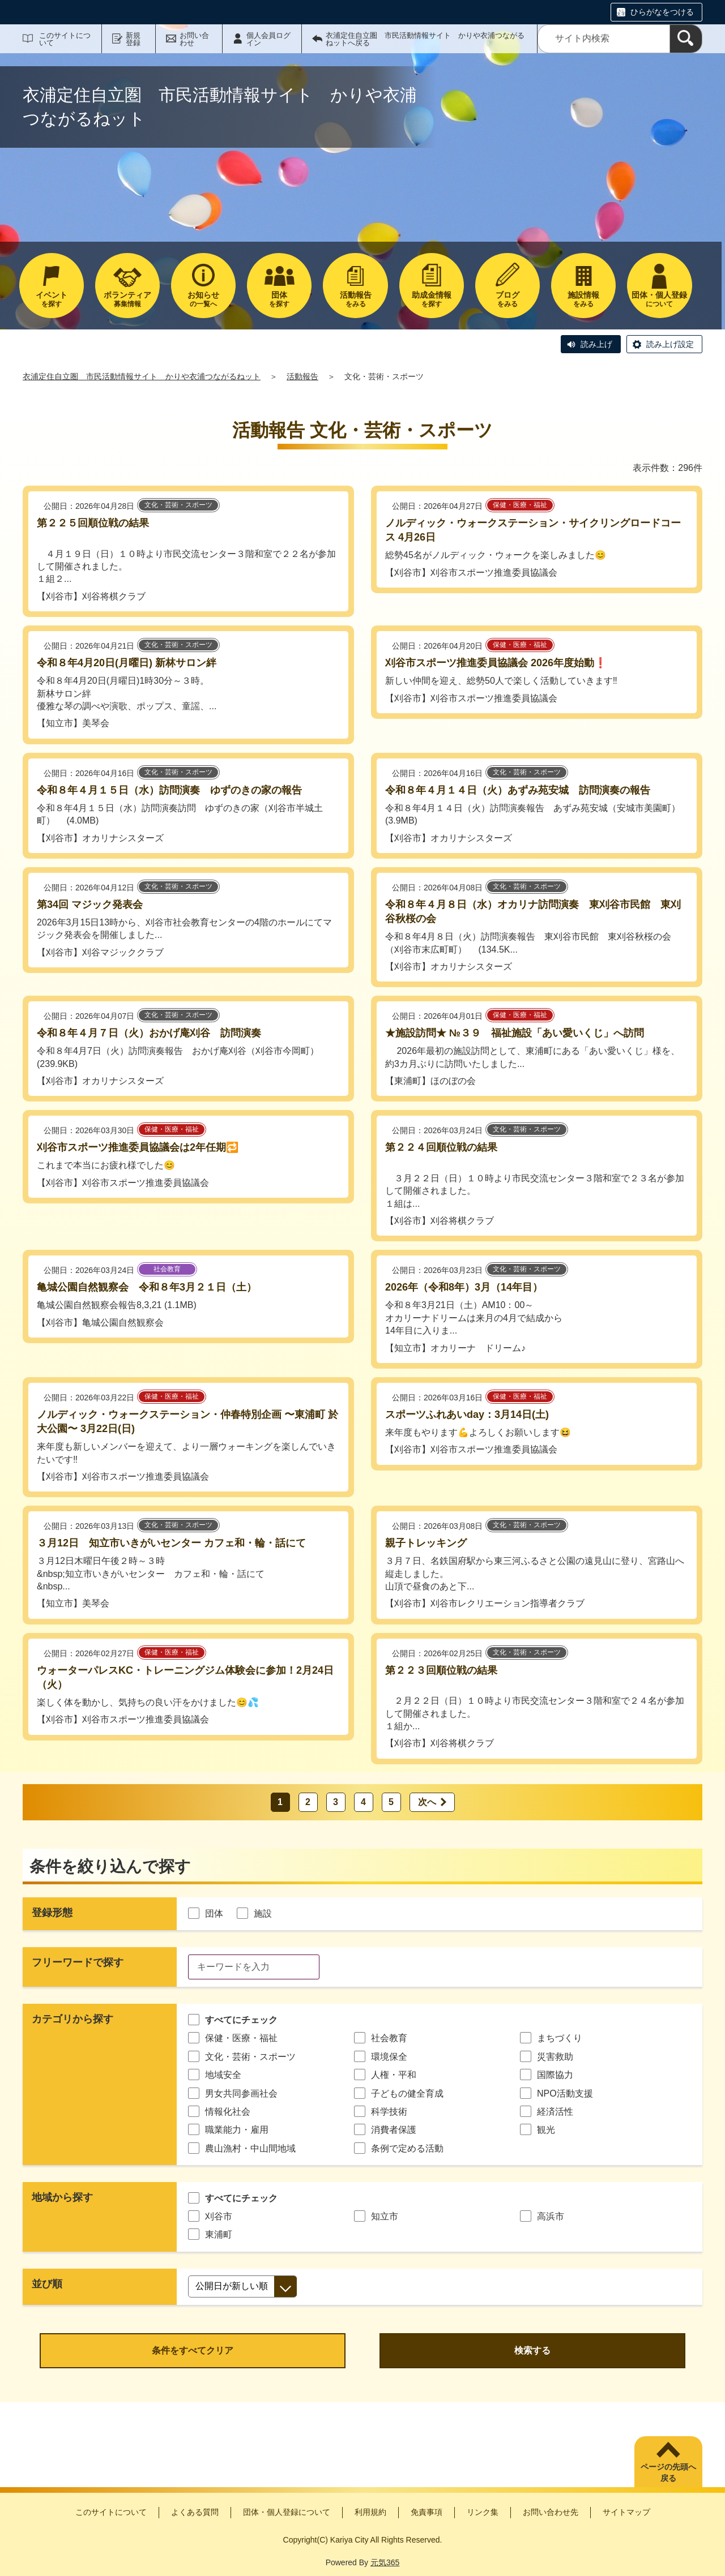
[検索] (685, 38)
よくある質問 (195, 2512)
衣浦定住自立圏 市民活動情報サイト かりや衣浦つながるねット (142, 376)
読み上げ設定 (670, 344)
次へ (427, 1802)
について (659, 299)
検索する (532, 2350)
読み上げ (596, 344)
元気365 (384, 2562)
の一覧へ (203, 299)
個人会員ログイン (268, 39)
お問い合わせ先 (550, 2512)
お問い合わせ (194, 39)
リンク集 (482, 2512)
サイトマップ (626, 2512)
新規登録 (133, 39)
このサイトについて (65, 39)
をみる (355, 299)
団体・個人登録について (286, 2512)
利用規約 (370, 2512)
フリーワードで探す (77, 1962)
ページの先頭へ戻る (668, 2472)
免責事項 (426, 2512)
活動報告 (302, 376)
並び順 (47, 2284)
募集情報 (127, 299)
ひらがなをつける (662, 11)
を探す (51, 299)
